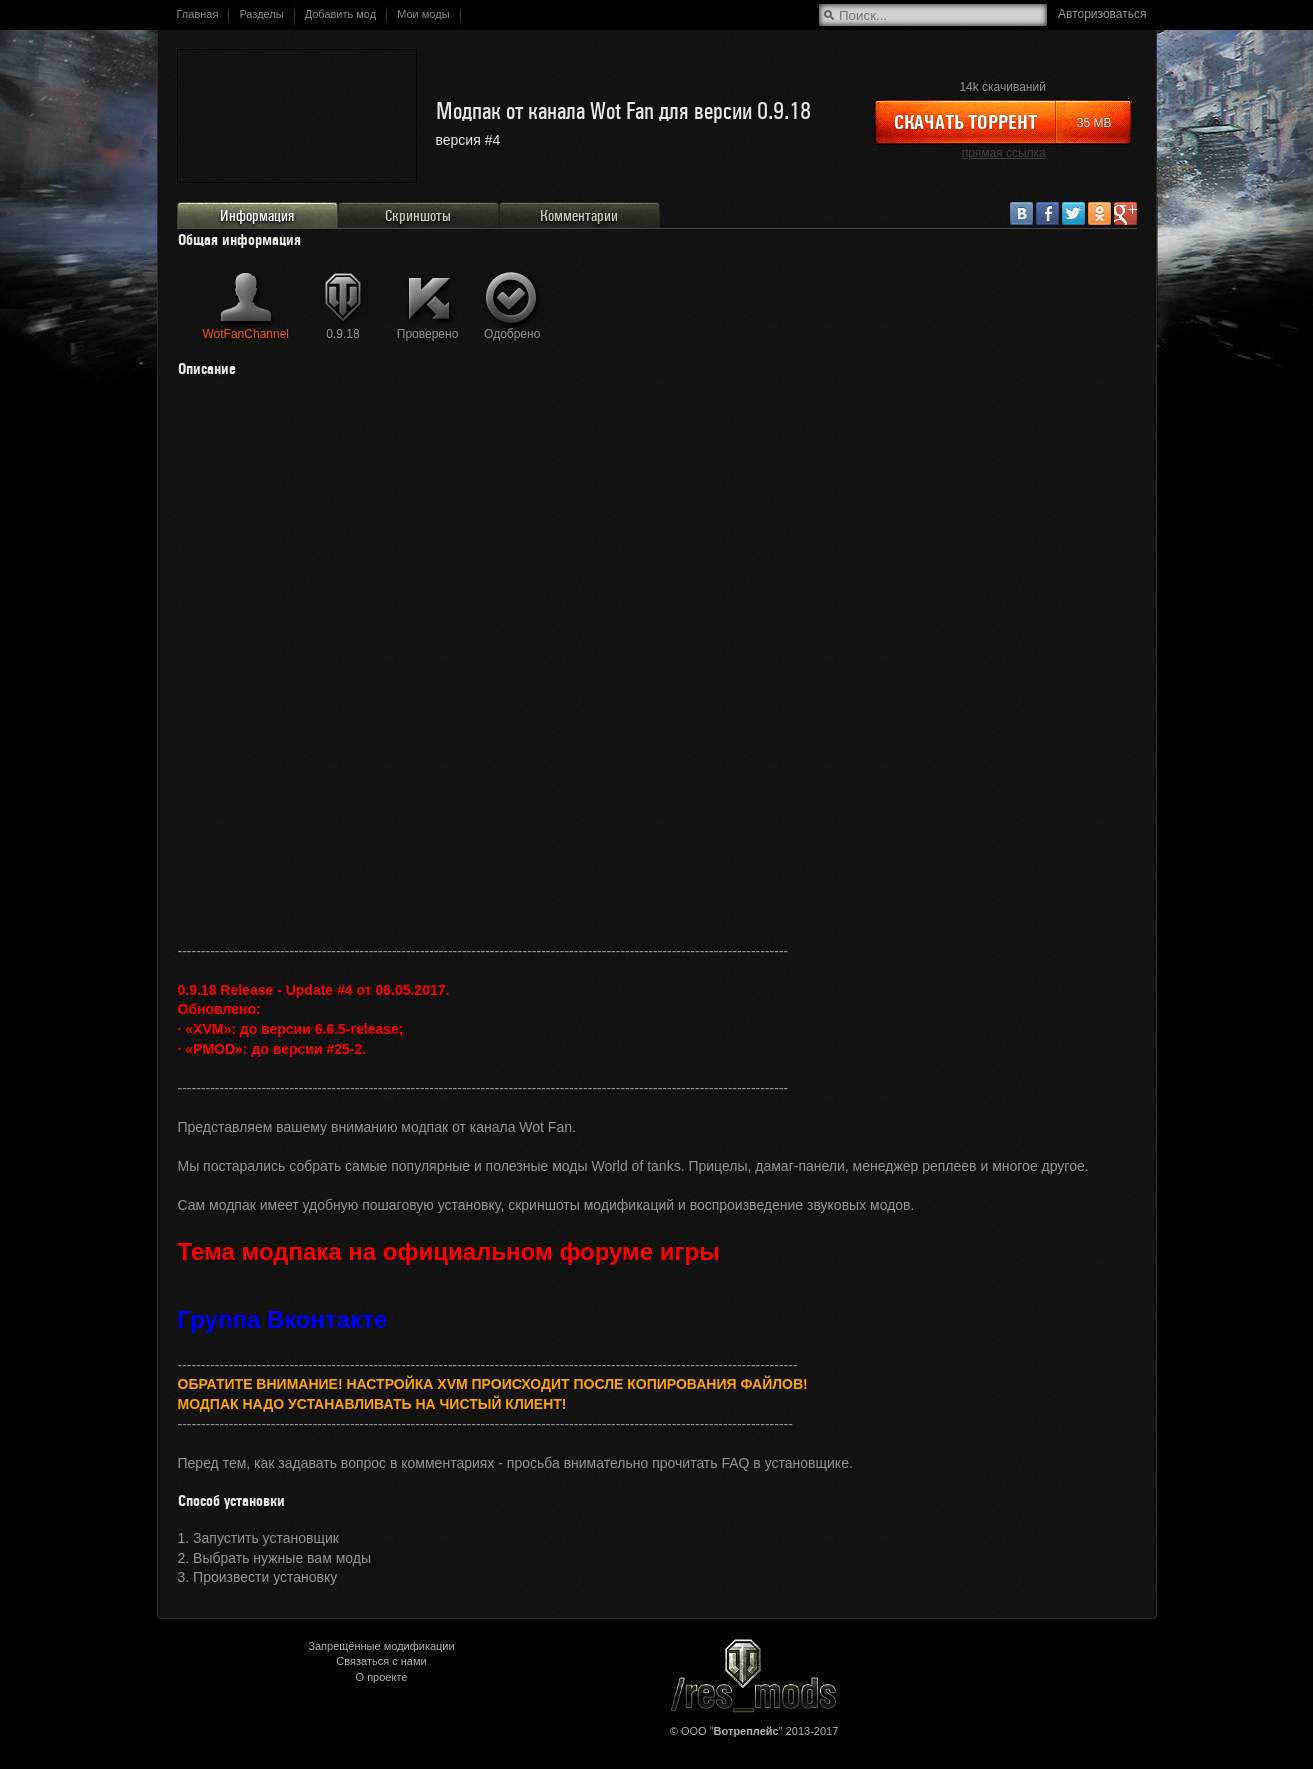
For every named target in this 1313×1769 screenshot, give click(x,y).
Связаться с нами (381, 1661)
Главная (198, 14)
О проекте (382, 1677)
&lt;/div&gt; (657, 666)
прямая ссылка (1004, 153)
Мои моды (423, 14)
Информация (257, 216)
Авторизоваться (1102, 14)
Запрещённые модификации (381, 1646)
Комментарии (579, 216)
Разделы (261, 14)
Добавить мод (341, 14)
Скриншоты (418, 216)
